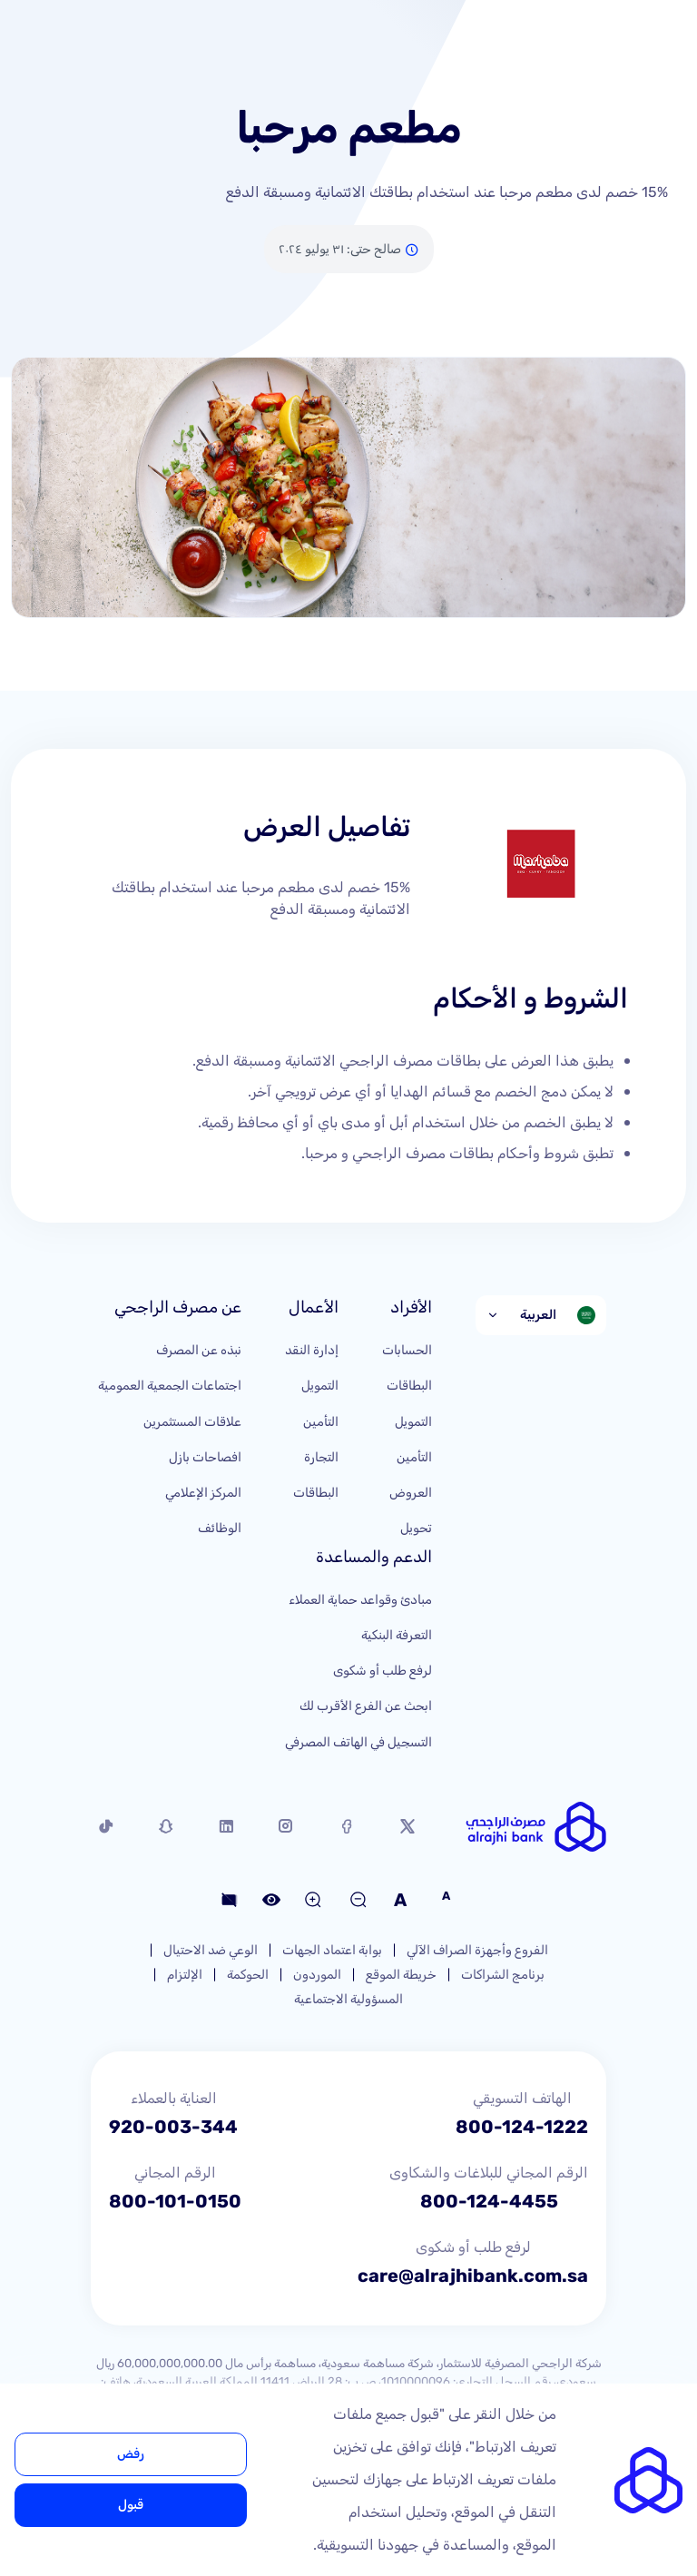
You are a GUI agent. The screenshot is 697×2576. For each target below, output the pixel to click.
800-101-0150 (175, 2201)
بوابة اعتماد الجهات (332, 1950)
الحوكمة (248, 1974)
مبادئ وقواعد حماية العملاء (360, 1600)
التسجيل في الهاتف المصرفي (358, 1742)
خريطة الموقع (401, 1974)
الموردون (317, 1974)
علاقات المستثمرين (192, 1422)
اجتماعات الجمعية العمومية (169, 1385)
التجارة (321, 1457)
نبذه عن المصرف (198, 1350)
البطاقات (409, 1385)
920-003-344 (173, 2127)
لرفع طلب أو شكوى (382, 1670)
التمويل (413, 1422)
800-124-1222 (522, 2127)
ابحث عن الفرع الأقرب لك (365, 1706)
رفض (130, 2454)
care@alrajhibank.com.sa (473, 2275)
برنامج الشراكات (503, 1974)
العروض (410, 1492)
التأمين (414, 1457)
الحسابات (407, 1350)
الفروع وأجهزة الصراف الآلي (477, 1950)
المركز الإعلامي (203, 1492)
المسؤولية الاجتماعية (348, 1999)
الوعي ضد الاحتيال (210, 1950)
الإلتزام (184, 1974)
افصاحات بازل (205, 1457)
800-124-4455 (489, 2201)
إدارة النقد (312, 1350)
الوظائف (219, 1528)
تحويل (416, 1528)
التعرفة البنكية (396, 1635)
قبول (130, 2504)
